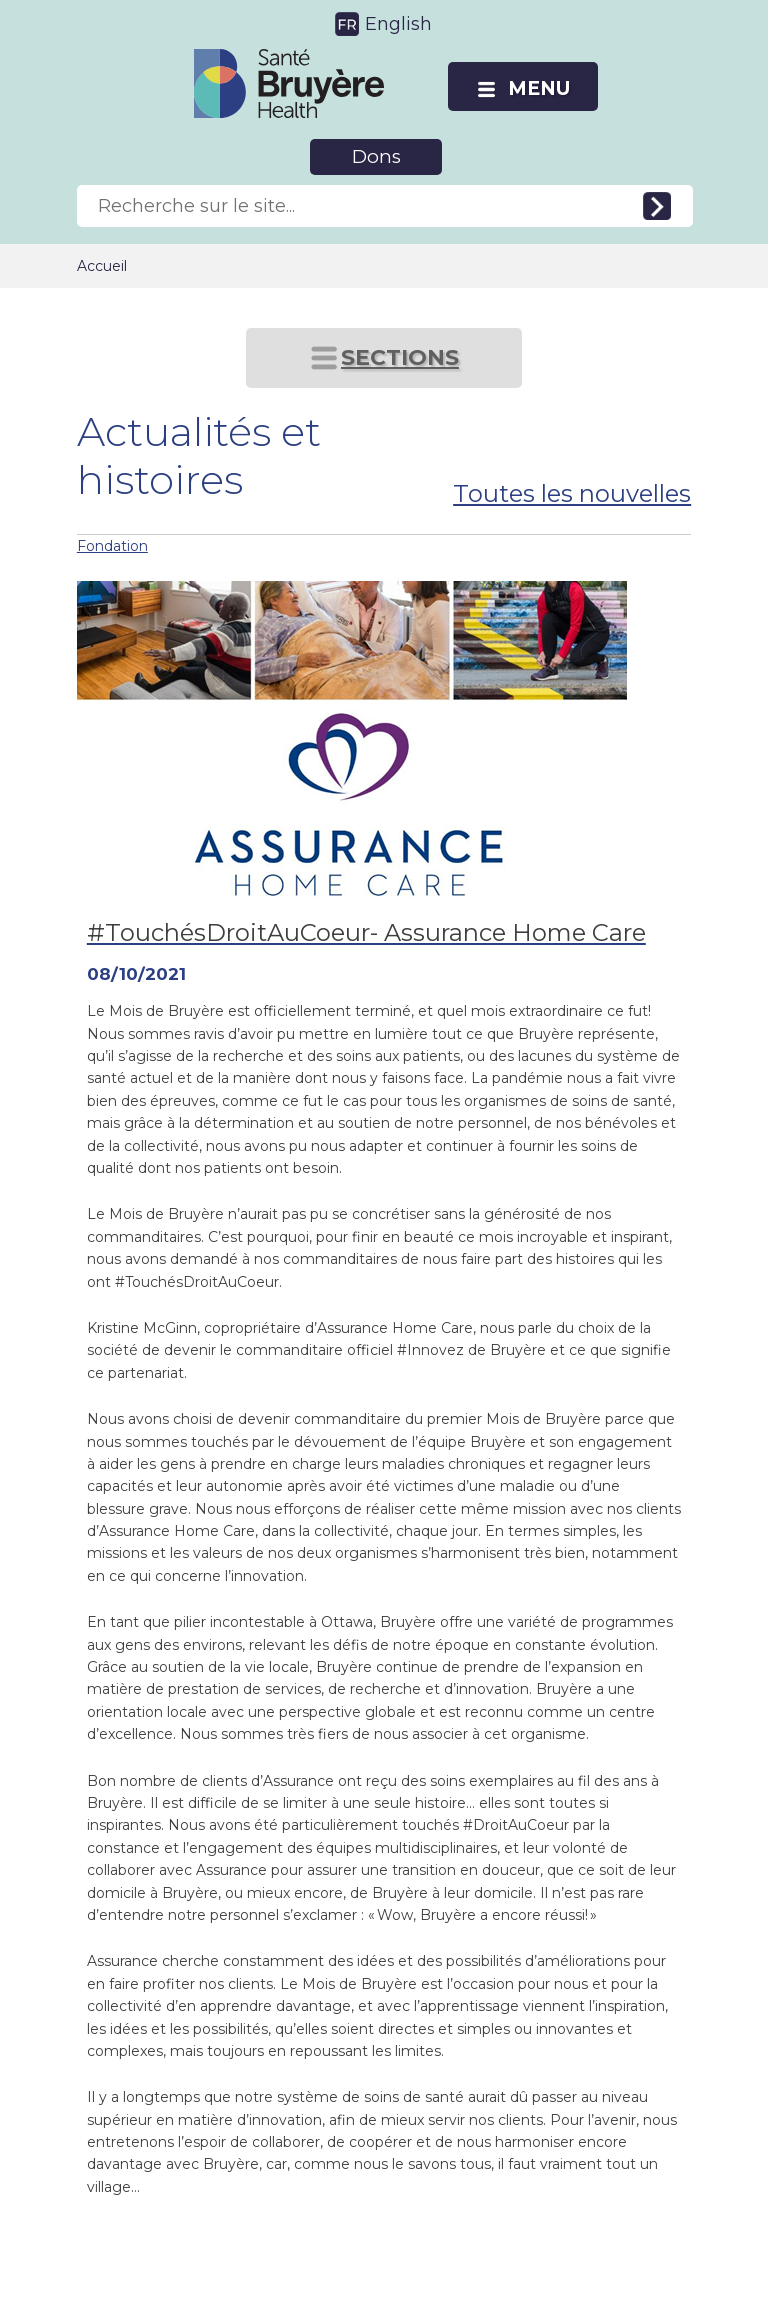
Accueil (102, 266)
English (398, 24)
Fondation (112, 546)
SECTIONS (400, 357)
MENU (539, 88)
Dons (376, 156)
